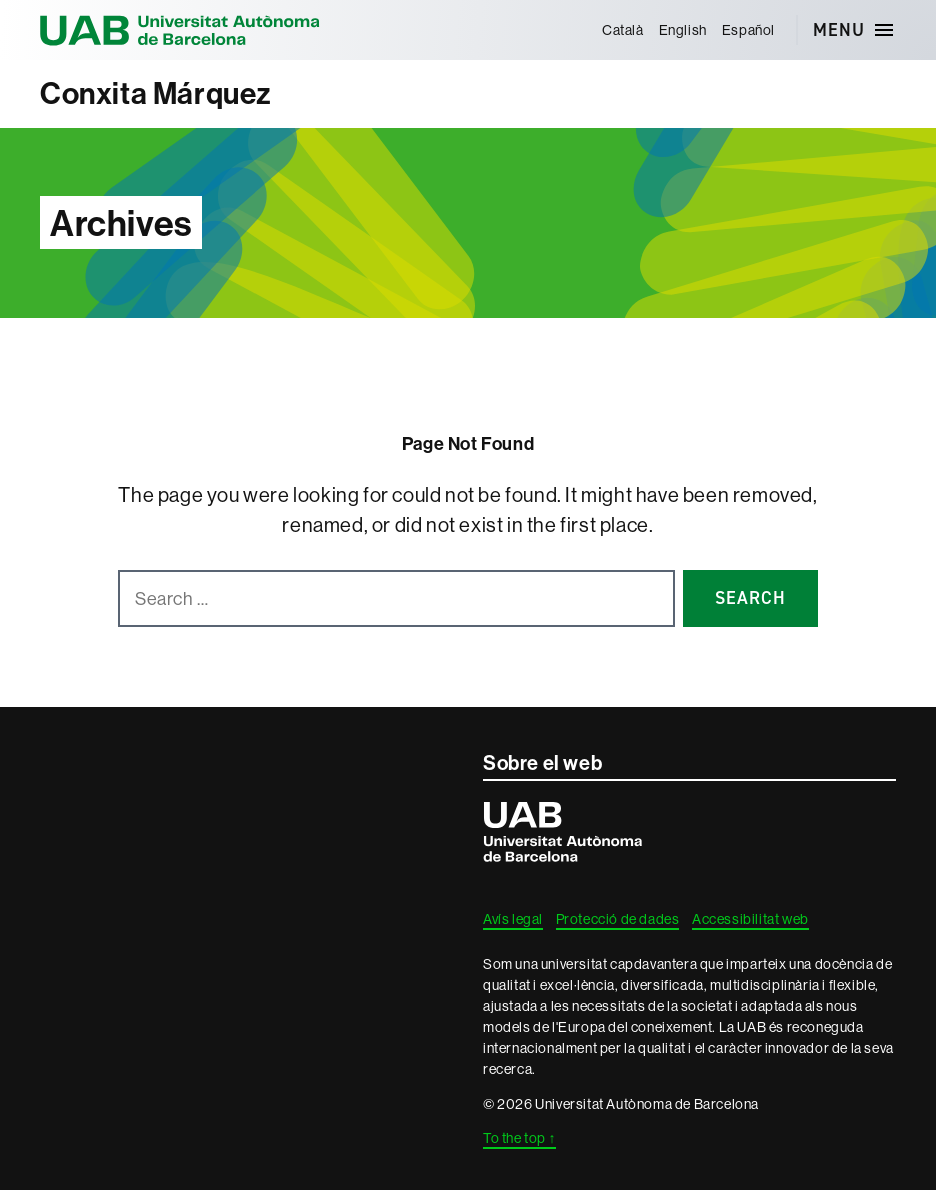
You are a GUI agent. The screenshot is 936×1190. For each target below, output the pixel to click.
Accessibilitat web (750, 919)
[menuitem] (622, 30)
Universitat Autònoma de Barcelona (180, 30)
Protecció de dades (618, 919)
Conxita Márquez (156, 93)
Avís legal (513, 919)
